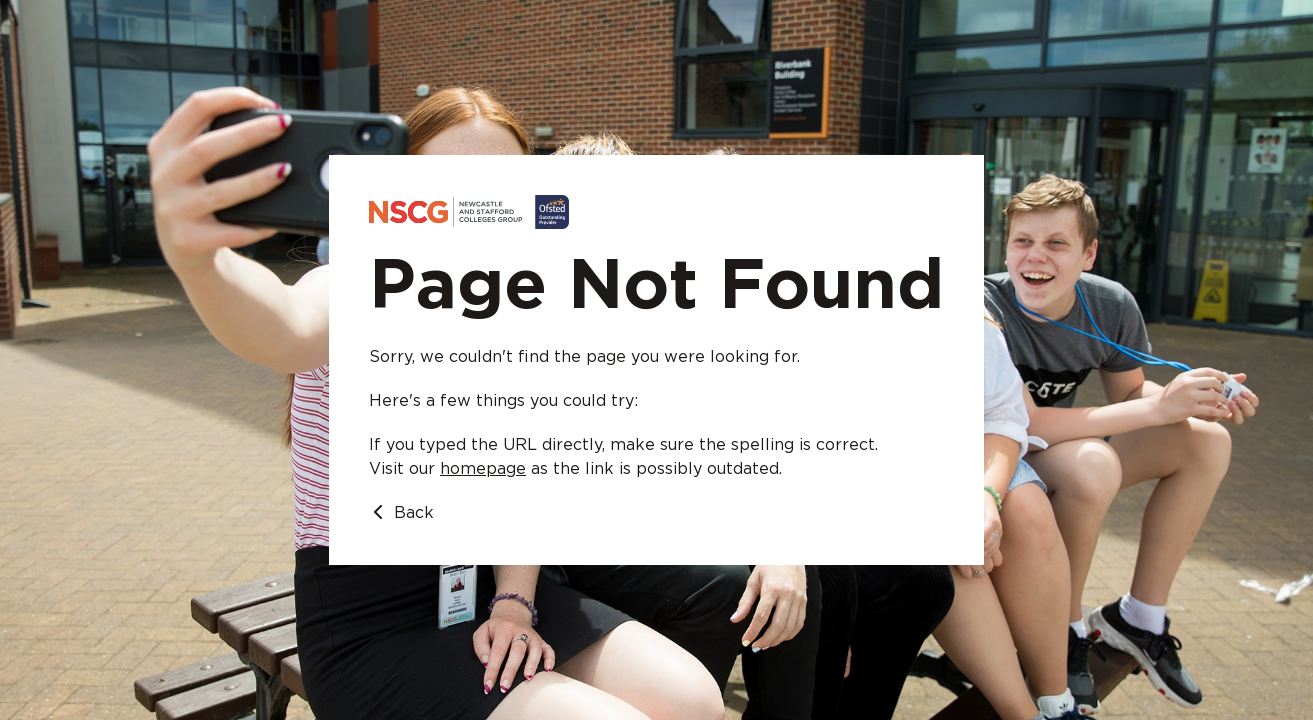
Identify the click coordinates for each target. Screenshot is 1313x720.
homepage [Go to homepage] (483, 469)
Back (401, 512)
